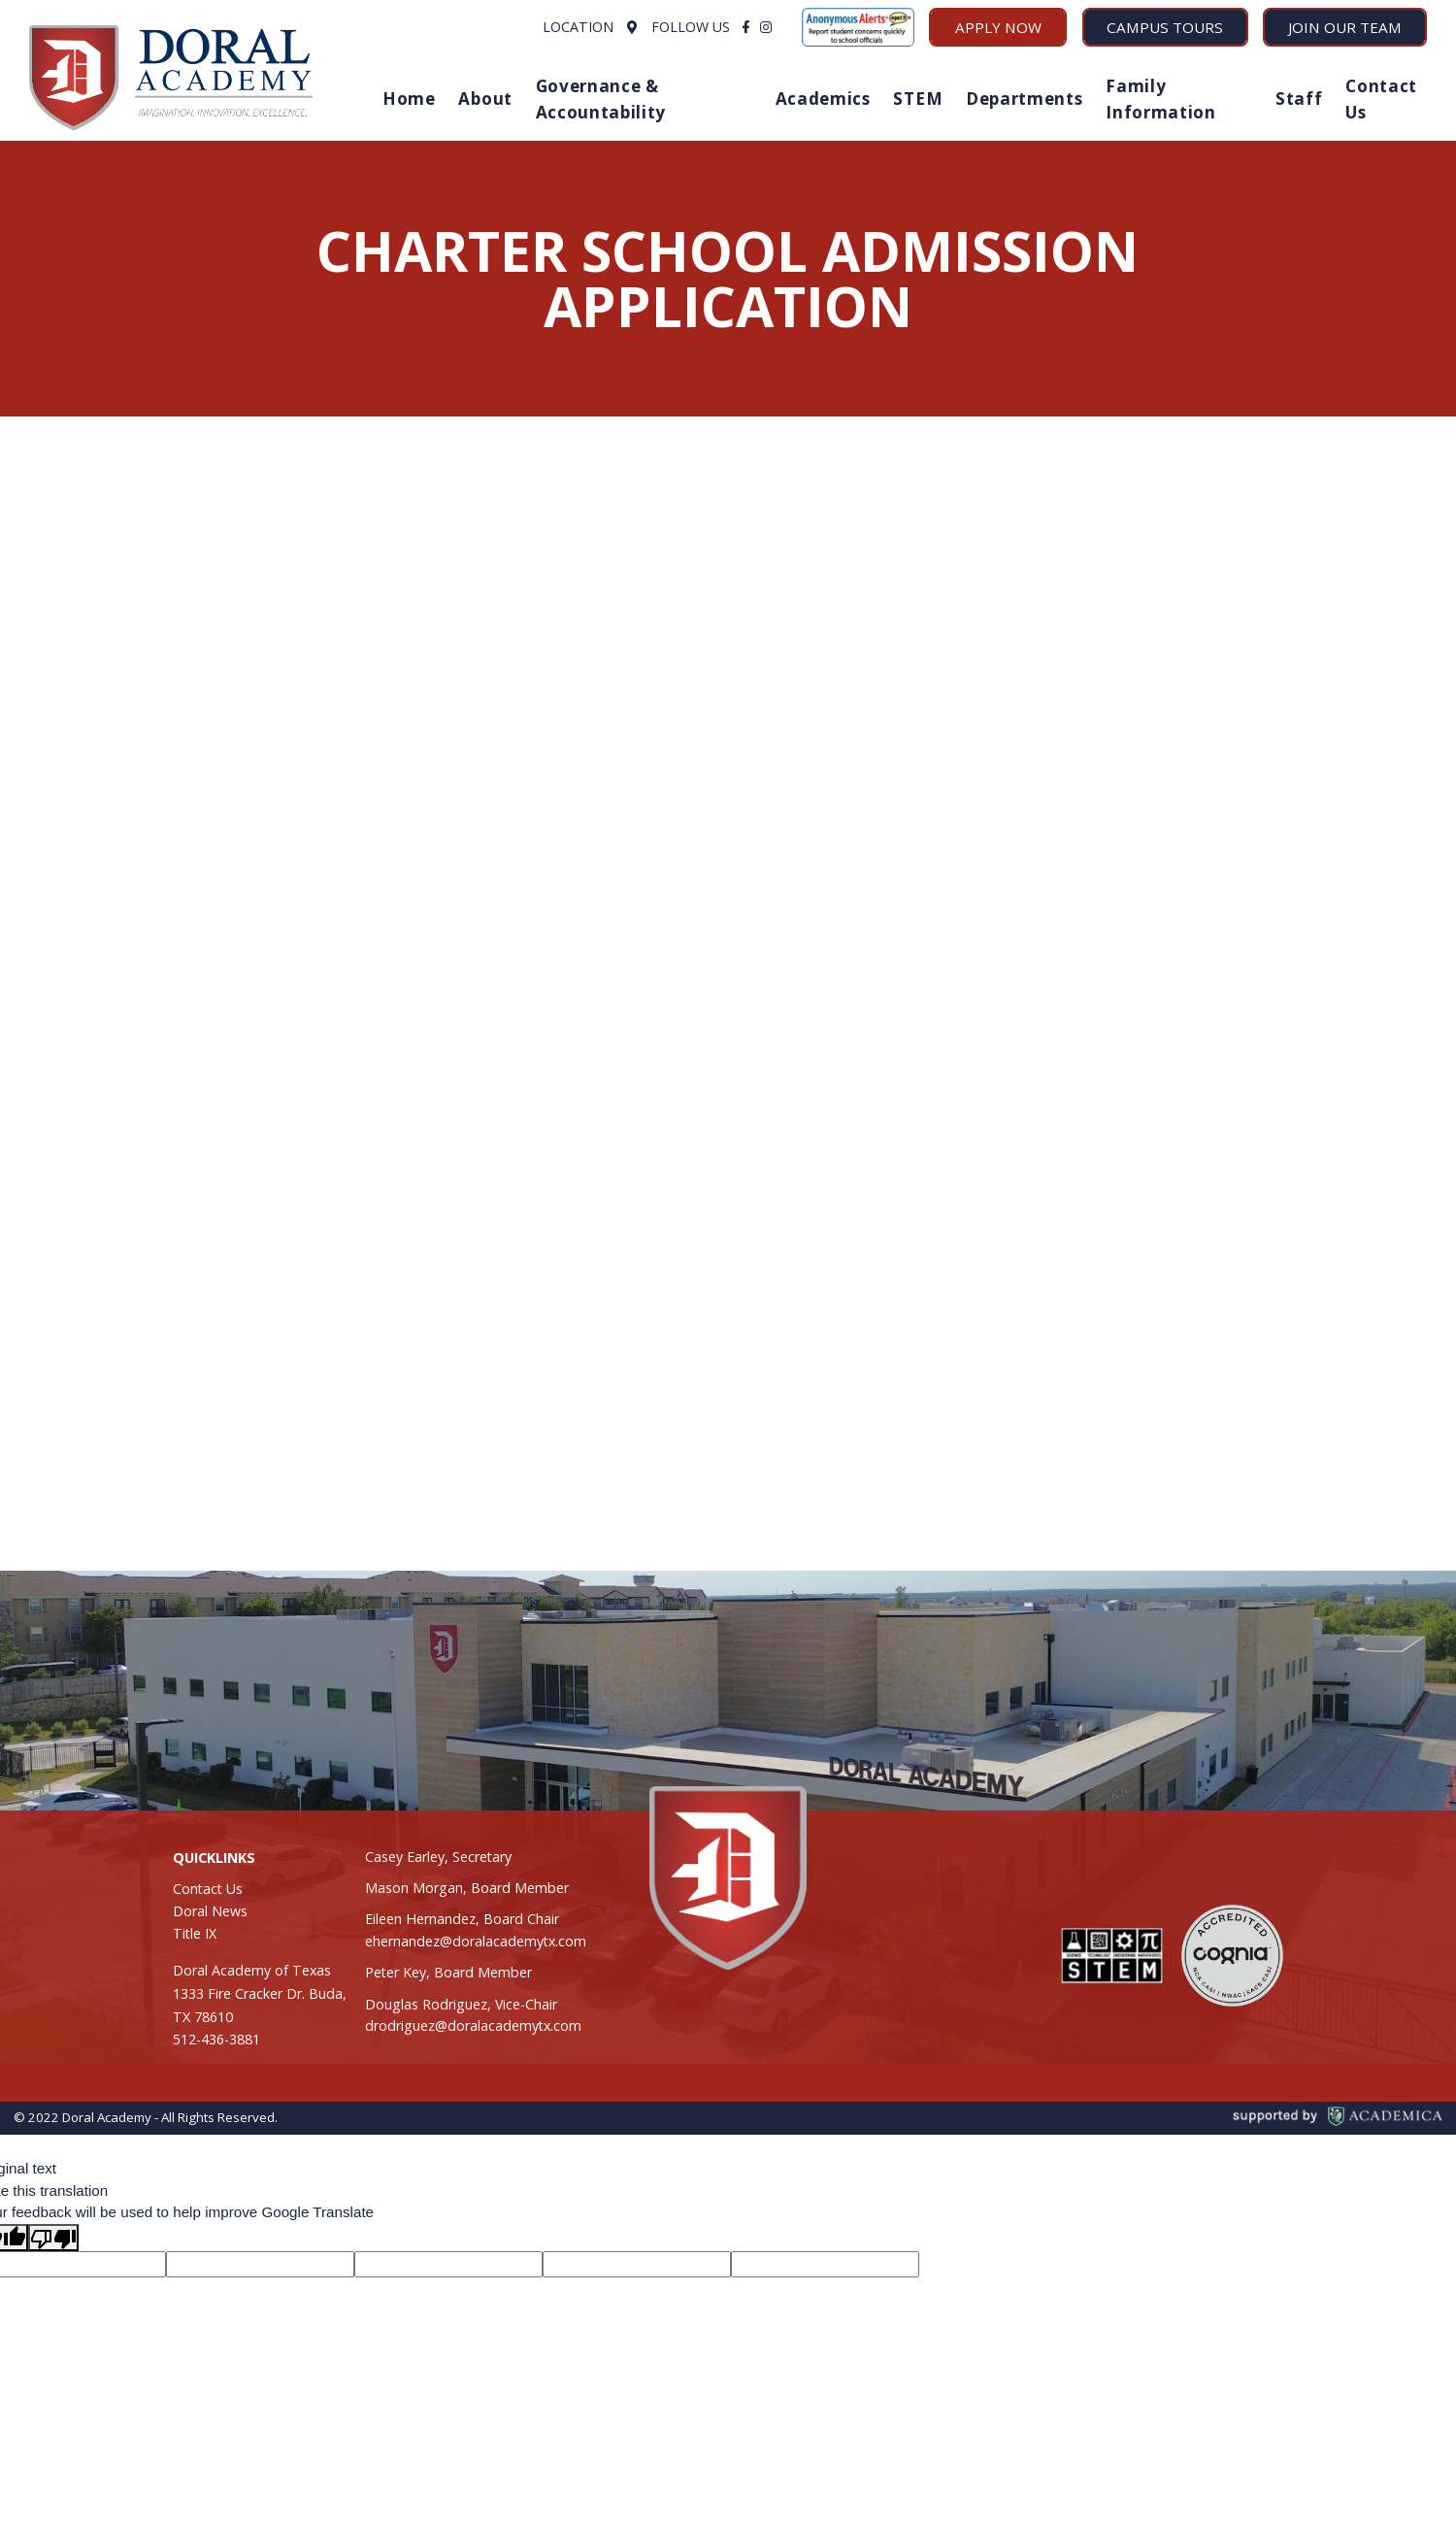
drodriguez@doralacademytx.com (473, 2025)
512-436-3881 (216, 2039)
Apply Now (998, 27)
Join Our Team (1345, 27)
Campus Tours (1165, 27)
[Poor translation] (53, 2237)
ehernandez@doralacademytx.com (475, 1941)
